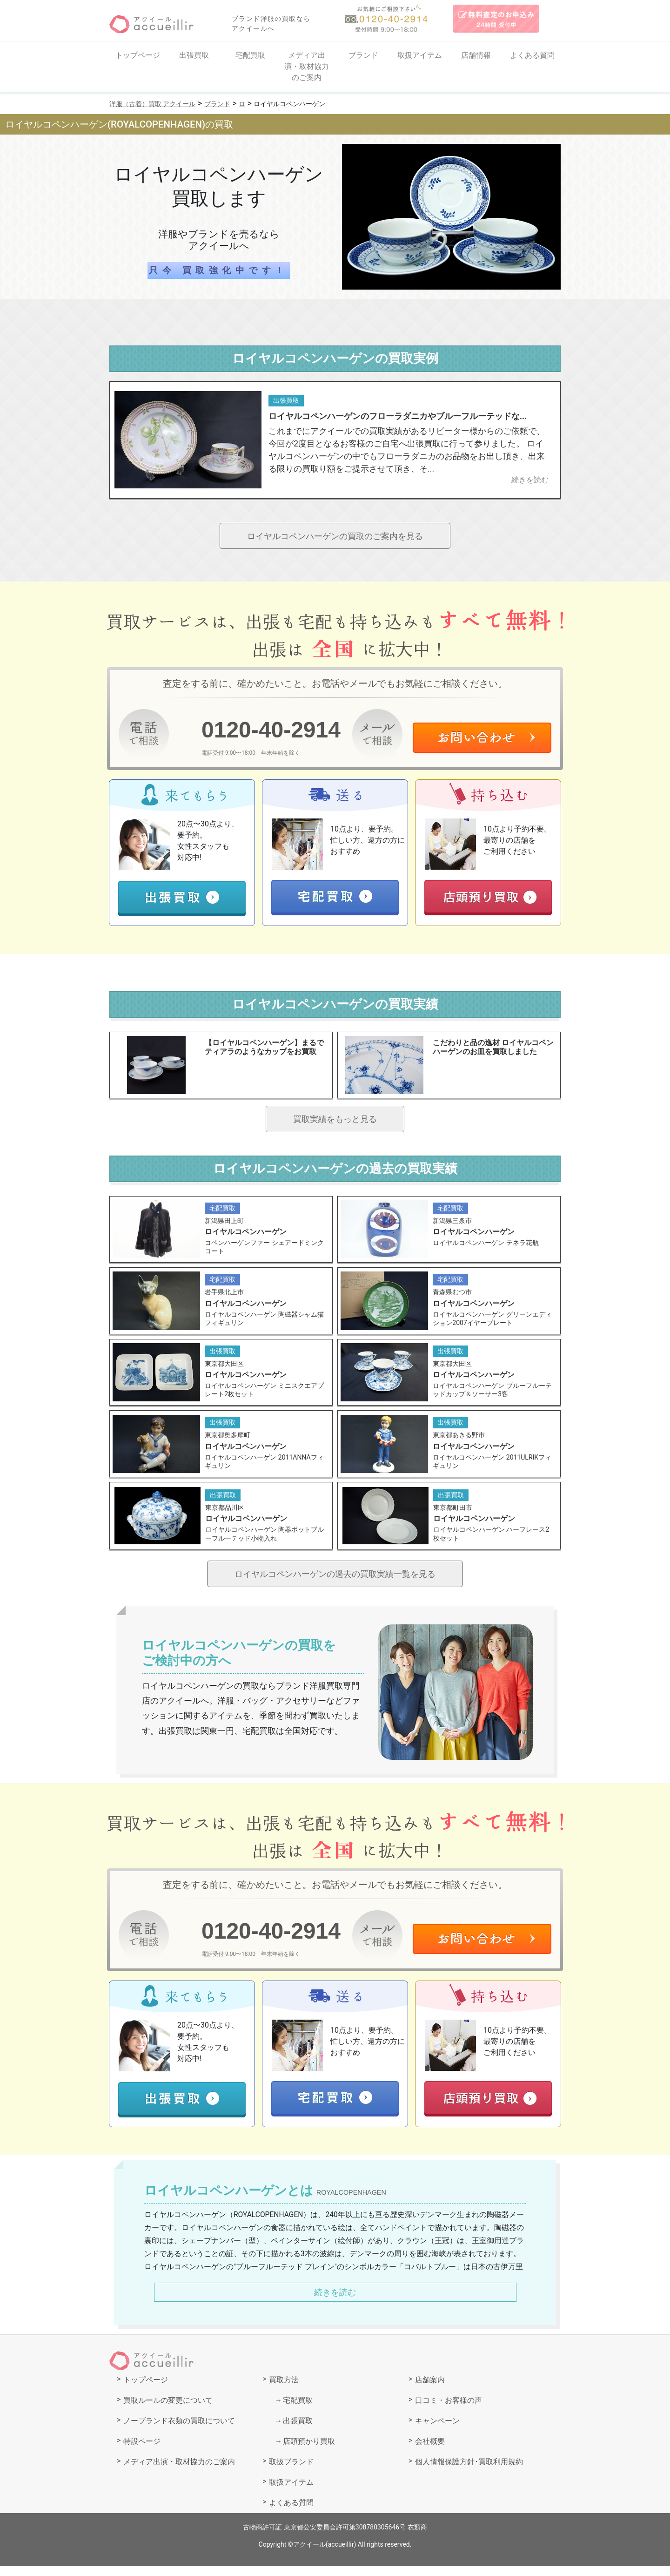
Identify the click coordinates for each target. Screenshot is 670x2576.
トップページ (137, 55)
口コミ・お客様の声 (448, 2410)
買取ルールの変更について (168, 2410)
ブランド (363, 55)
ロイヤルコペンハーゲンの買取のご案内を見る (335, 536)
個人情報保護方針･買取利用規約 (469, 2471)
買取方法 (284, 2389)
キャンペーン (437, 2430)
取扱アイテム (419, 55)
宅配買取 (250, 55)
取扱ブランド (291, 2471)
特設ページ (142, 2451)
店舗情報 (476, 55)
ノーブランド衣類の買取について (179, 2430)
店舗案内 (430, 2389)
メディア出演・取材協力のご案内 (306, 66)
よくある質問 (532, 55)
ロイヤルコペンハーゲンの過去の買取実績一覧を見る (335, 1582)
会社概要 (430, 2451)
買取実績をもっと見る (335, 1122)
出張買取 (194, 55)
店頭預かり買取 (309, 2451)
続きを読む (335, 2302)
